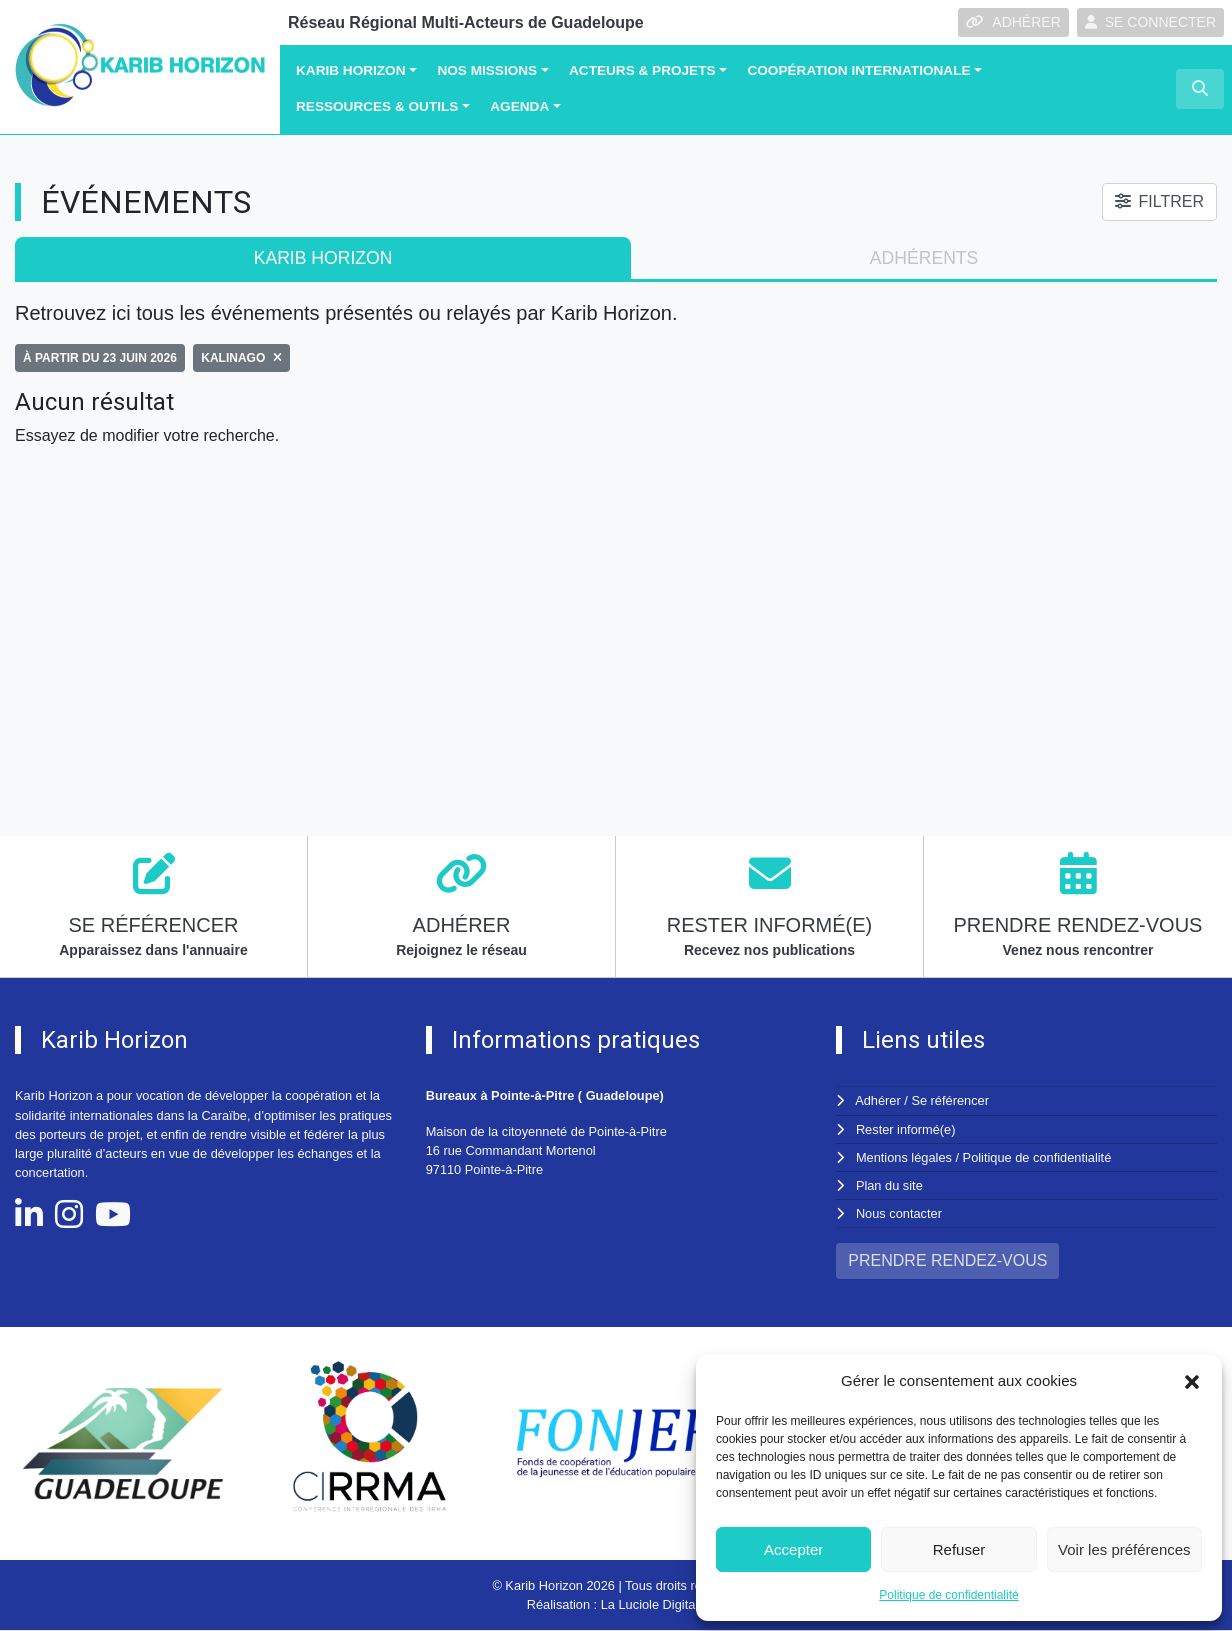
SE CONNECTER (1150, 22)
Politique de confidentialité (948, 1595)
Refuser (959, 1549)
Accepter (793, 1549)
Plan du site (889, 1185)
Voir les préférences (1124, 1549)
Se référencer (950, 1100)
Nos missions (487, 70)
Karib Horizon (351, 70)
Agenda (519, 106)
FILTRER (1159, 201)
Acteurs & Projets (642, 70)
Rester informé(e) (906, 1129)
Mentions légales (904, 1157)
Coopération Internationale (858, 70)
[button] (1192, 1381)
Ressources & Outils (377, 106)
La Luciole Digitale (653, 1604)
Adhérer (878, 1100)
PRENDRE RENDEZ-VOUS (947, 1260)
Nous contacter (899, 1213)
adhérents (924, 258)
